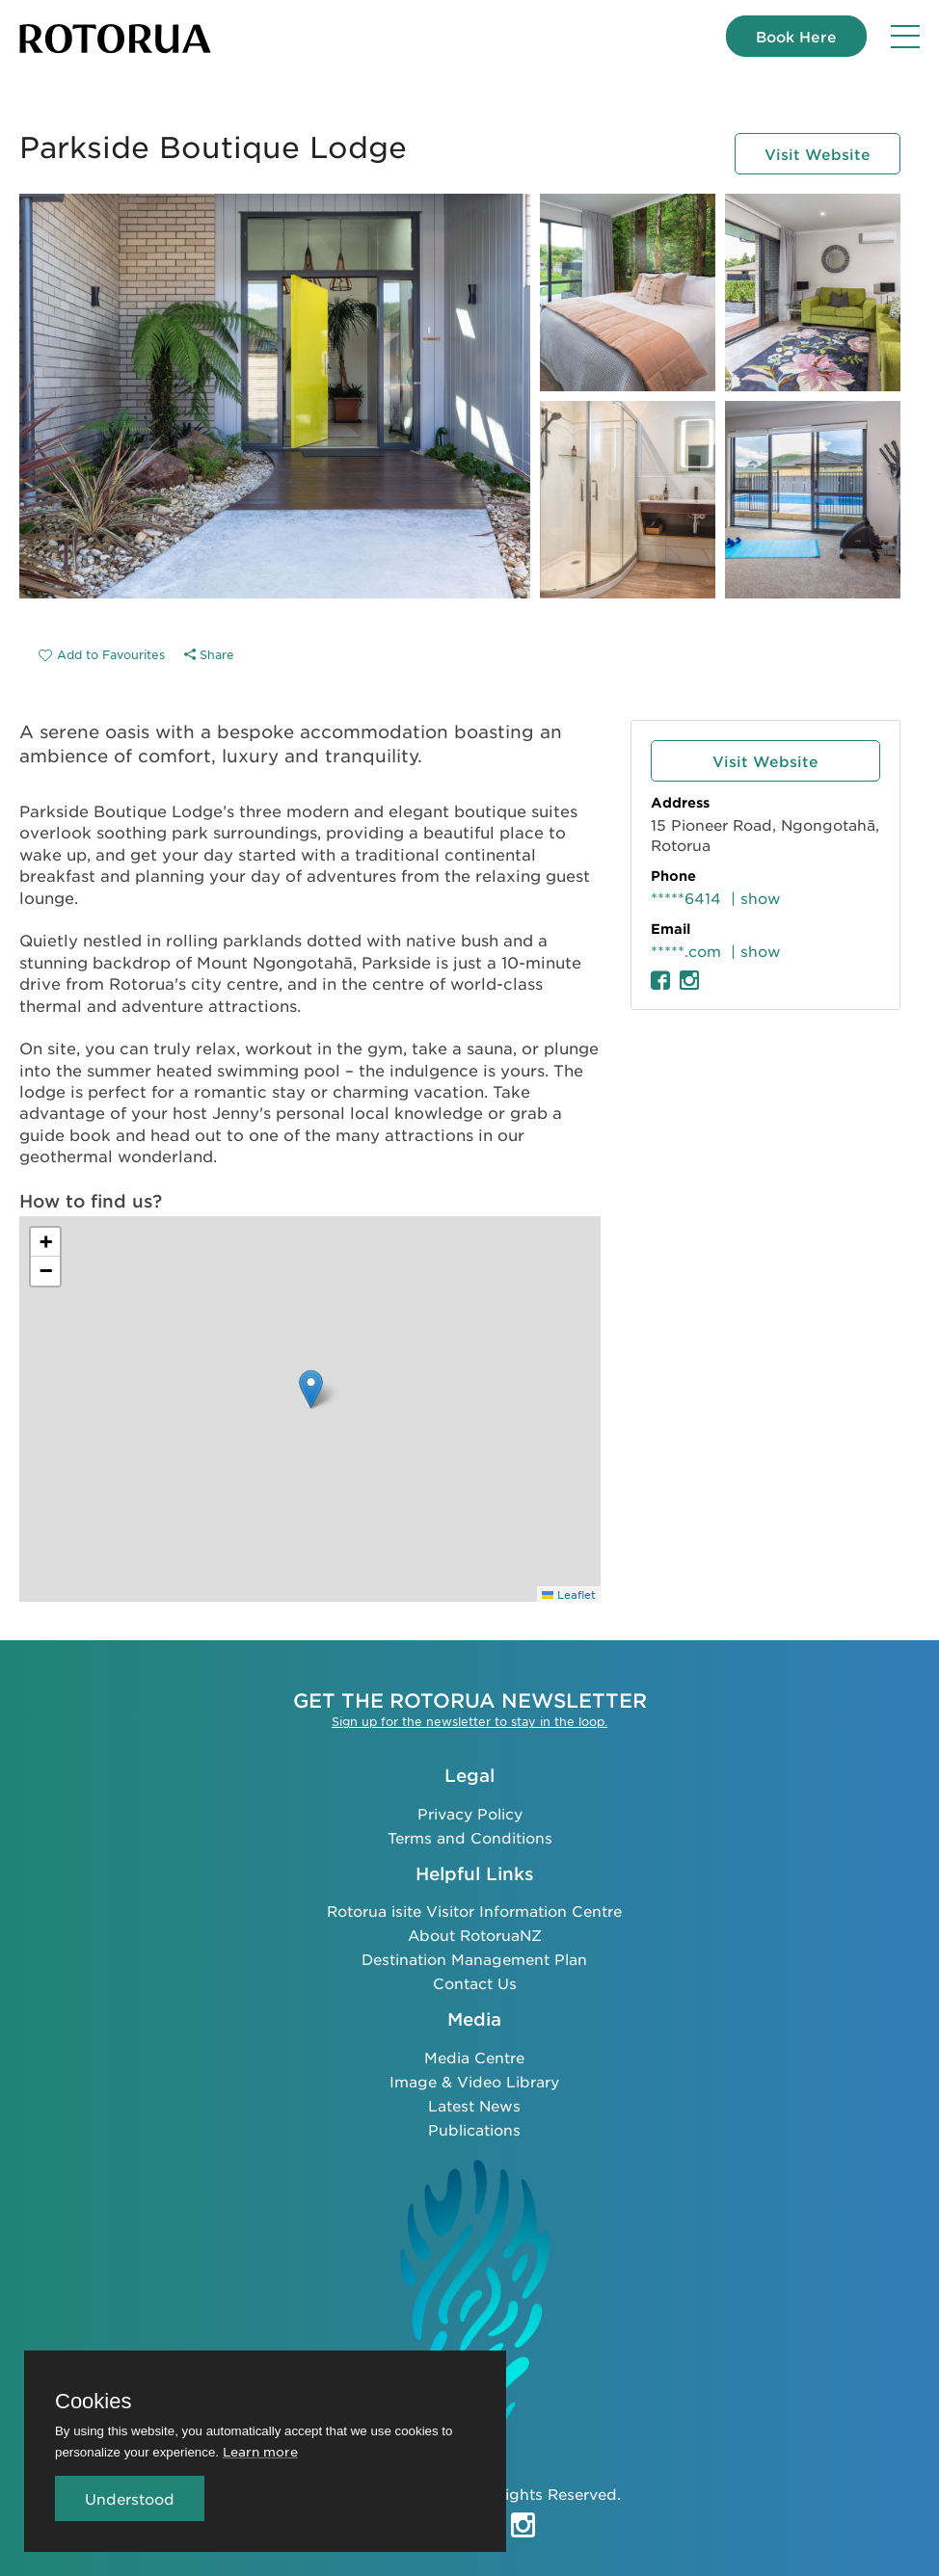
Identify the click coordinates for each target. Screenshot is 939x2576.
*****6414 (686, 898)
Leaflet (569, 1594)
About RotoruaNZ (475, 1934)
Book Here (796, 36)
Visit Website (818, 154)
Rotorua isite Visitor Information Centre (474, 1910)
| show (756, 898)
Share (209, 654)
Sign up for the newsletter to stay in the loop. (469, 1721)
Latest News (474, 2105)
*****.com (686, 951)
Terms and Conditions (470, 1837)
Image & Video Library (474, 2081)
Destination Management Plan (474, 1959)
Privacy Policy (470, 1813)
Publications (474, 2129)
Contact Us (475, 1983)
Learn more (260, 2451)
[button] (311, 1389)
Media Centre (474, 2057)
